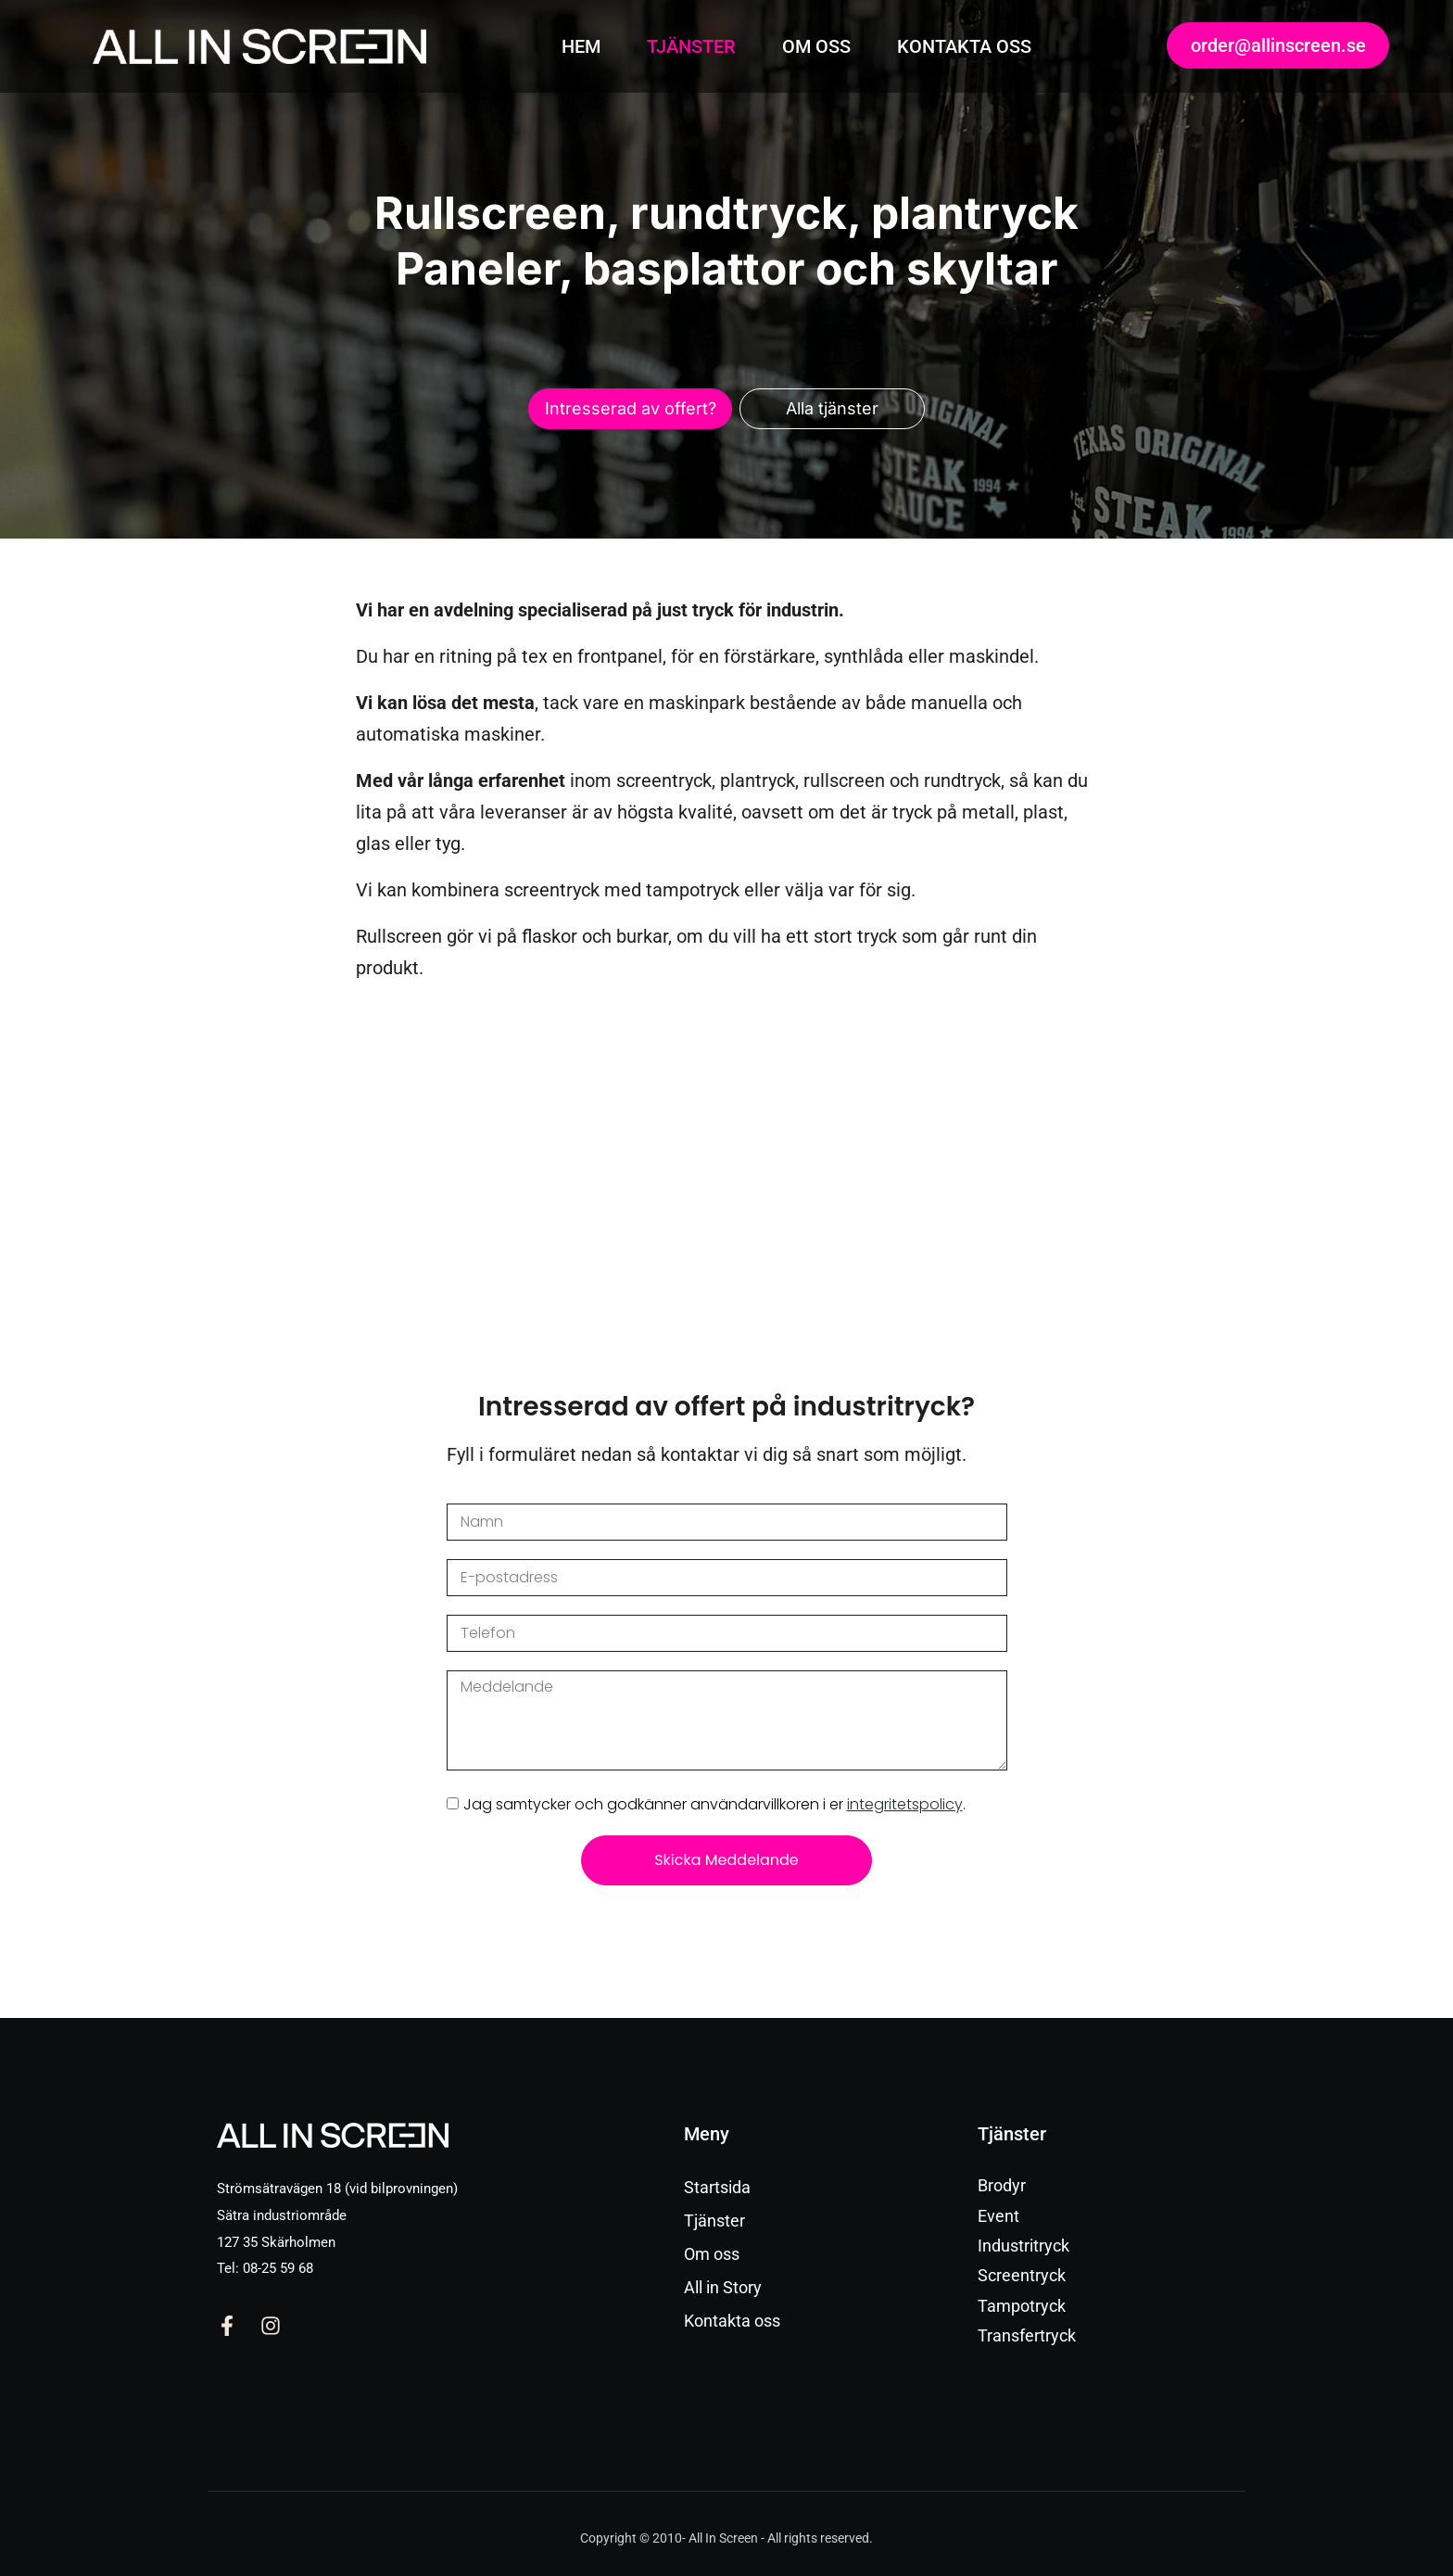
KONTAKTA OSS (964, 46)
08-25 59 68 (278, 2268)
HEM (581, 46)
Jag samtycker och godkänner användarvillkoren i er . (714, 1804)
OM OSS (816, 46)
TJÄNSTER (691, 46)
